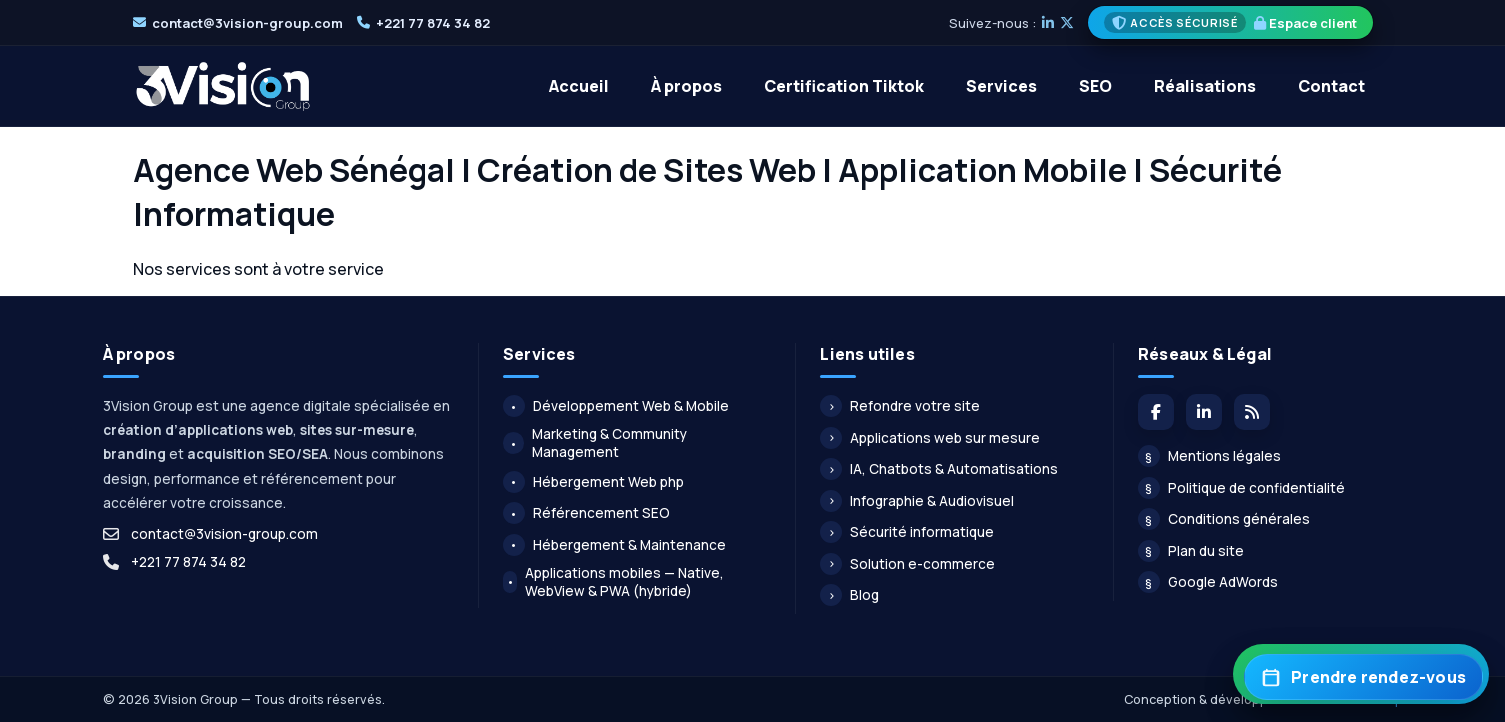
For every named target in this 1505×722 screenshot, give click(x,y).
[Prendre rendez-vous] (1363, 677)
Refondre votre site (900, 406)
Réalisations (1205, 86)
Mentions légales (1209, 456)
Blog (849, 595)
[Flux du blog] (1252, 412)
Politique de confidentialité (1241, 488)
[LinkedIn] (1048, 23)
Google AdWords (1208, 582)
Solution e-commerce (907, 564)
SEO (1095, 86)
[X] (1067, 23)
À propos (686, 86)
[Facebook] (1156, 412)
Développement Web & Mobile (616, 406)
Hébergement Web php (593, 482)
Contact (1331, 86)
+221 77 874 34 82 (433, 23)
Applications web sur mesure (930, 438)
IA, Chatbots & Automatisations (939, 469)
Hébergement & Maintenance (614, 545)
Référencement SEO (586, 513)
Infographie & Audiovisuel (917, 501)
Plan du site (1191, 551)
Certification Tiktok (844, 86)
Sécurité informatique (907, 532)
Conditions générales (1224, 519)
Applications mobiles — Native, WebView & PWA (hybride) (613, 582)
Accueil (579, 86)
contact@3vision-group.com (247, 23)
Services (1001, 86)
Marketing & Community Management (595, 443)
